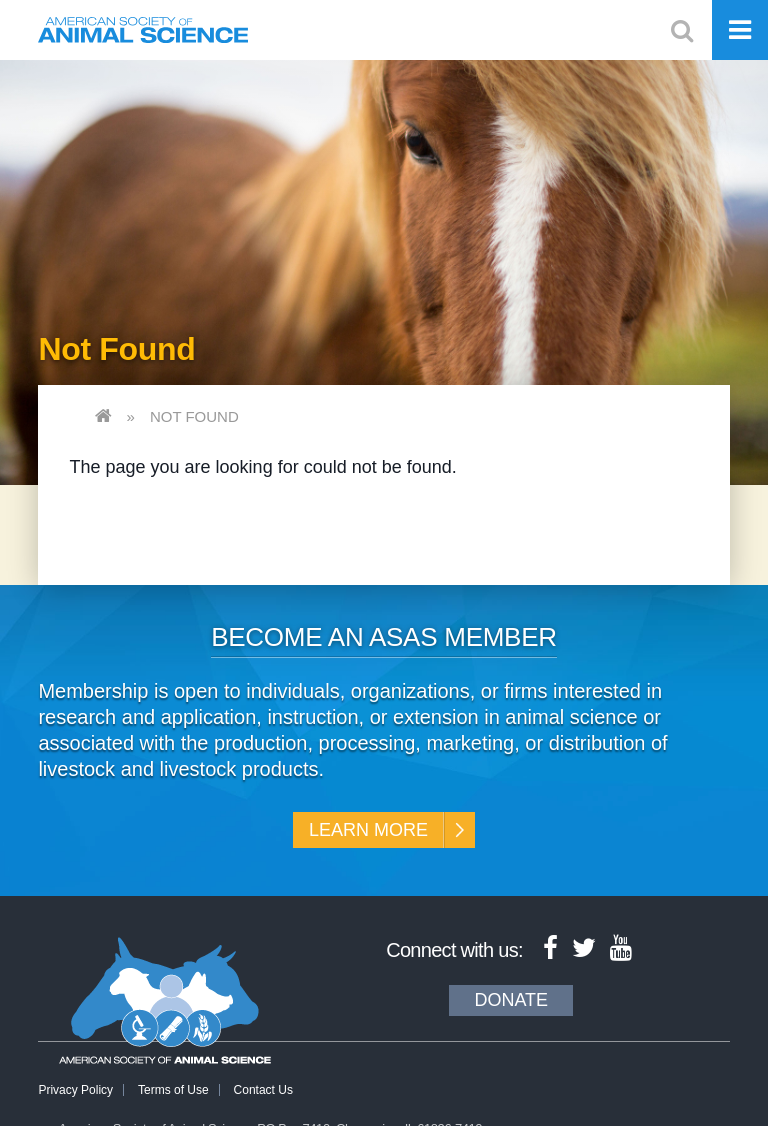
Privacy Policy (75, 1090)
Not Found (194, 416)
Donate (511, 1000)
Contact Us (263, 1090)
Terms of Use (173, 1090)
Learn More (368, 830)
